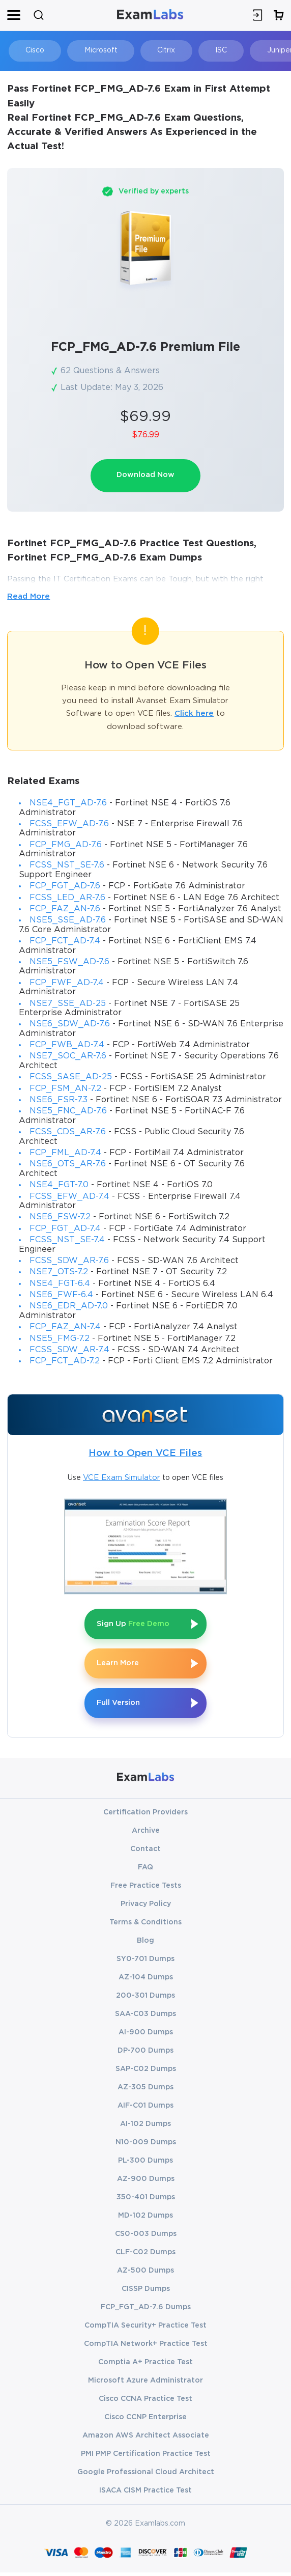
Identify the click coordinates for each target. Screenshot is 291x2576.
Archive (146, 1834)
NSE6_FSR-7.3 (59, 1101)
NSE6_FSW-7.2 (60, 1218)
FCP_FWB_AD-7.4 (67, 1046)
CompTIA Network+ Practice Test (146, 2347)
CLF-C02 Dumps (145, 2256)
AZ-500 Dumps (145, 2274)
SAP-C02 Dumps (145, 2072)
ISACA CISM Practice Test (145, 2494)
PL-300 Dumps (145, 2164)
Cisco (31, 50)
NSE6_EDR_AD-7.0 (69, 1307)
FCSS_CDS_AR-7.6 (68, 1133)
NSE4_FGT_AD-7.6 (68, 804)
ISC (202, 50)
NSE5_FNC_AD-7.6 (68, 1112)
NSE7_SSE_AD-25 (68, 1004)
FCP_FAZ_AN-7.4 (65, 1328)
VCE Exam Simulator (121, 1478)
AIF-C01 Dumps (145, 2109)
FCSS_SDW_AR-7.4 (69, 1351)
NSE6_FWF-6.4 (61, 1296)
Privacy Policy (146, 1908)
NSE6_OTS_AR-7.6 (68, 1165)
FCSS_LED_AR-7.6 (67, 898)
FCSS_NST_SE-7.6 (67, 866)
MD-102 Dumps (145, 2219)
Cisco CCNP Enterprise (145, 2421)
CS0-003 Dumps (146, 2237)
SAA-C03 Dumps (145, 2017)
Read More (28, 597)
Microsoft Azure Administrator (145, 2384)
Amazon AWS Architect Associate (145, 2439)
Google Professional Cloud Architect (145, 2476)
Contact (145, 1853)
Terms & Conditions (145, 1926)
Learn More (119, 1665)
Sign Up (135, 1624)
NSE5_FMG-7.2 (60, 1339)
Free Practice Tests (145, 1889)
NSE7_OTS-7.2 (59, 1273)
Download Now (145, 475)
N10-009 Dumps (145, 2146)
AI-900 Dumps (146, 2036)
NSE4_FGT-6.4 (60, 1284)
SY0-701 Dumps (145, 1962)
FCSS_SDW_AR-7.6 (69, 1261)
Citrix (152, 50)
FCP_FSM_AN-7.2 (65, 1089)
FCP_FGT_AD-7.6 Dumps (146, 2311)
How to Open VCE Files (145, 1453)
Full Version (120, 1705)
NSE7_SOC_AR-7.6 (68, 1057)
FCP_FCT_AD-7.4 (65, 942)
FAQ (145, 1871)
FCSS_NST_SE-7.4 (67, 1241)
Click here (194, 714)
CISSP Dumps (146, 2292)
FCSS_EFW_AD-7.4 (69, 1197)
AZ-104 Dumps (146, 1981)
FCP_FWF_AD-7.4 (67, 983)
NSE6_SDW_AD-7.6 (70, 1025)
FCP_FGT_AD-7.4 (65, 1229)
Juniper (255, 50)
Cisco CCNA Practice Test (145, 2402)
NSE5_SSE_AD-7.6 (68, 921)
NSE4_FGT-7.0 (59, 1186)
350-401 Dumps (146, 2201)
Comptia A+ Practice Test (145, 2366)
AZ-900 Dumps (145, 2182)
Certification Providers (145, 1816)
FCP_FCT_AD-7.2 (65, 1362)
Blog (145, 1944)
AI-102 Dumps (145, 2127)
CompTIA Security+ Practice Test (145, 2329)
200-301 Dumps (145, 1999)
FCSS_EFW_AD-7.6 (69, 824)
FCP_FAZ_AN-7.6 (65, 910)
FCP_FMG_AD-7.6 (66, 845)
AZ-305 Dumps (145, 2091)
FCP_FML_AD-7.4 (65, 1154)
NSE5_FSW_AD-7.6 (69, 963)
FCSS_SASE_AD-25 (71, 1078)
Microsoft (91, 50)
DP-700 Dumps (145, 2054)
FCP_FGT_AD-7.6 (65, 887)
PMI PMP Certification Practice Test (146, 2457)
